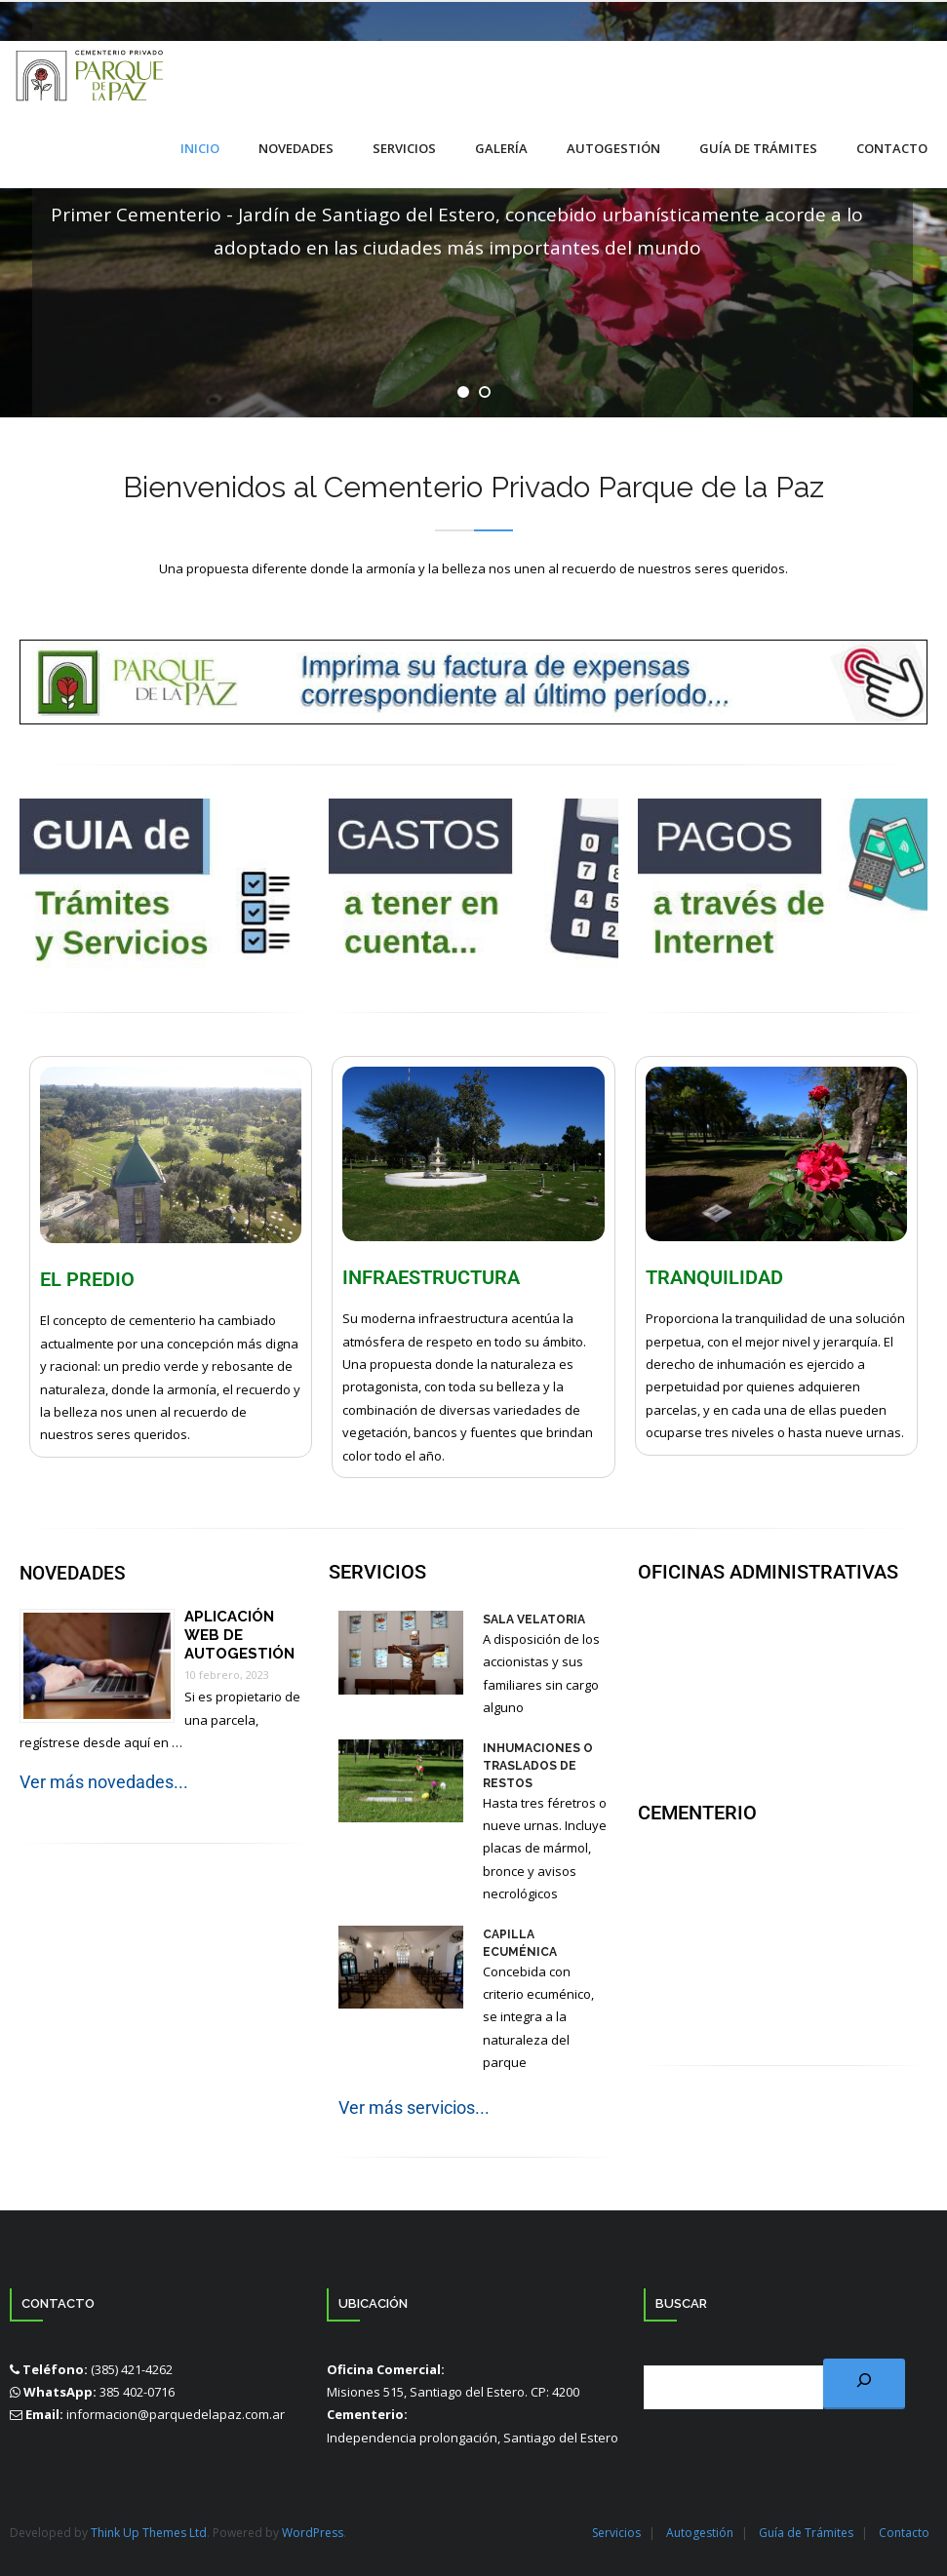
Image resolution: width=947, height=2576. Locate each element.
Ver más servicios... (414, 2105)
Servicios (616, 2531)
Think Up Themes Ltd (149, 2531)
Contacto (904, 2531)
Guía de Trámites (806, 2531)
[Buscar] (864, 2382)
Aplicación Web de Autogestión (239, 1633)
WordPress (312, 2531)
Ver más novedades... (104, 1781)
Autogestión (699, 2531)
